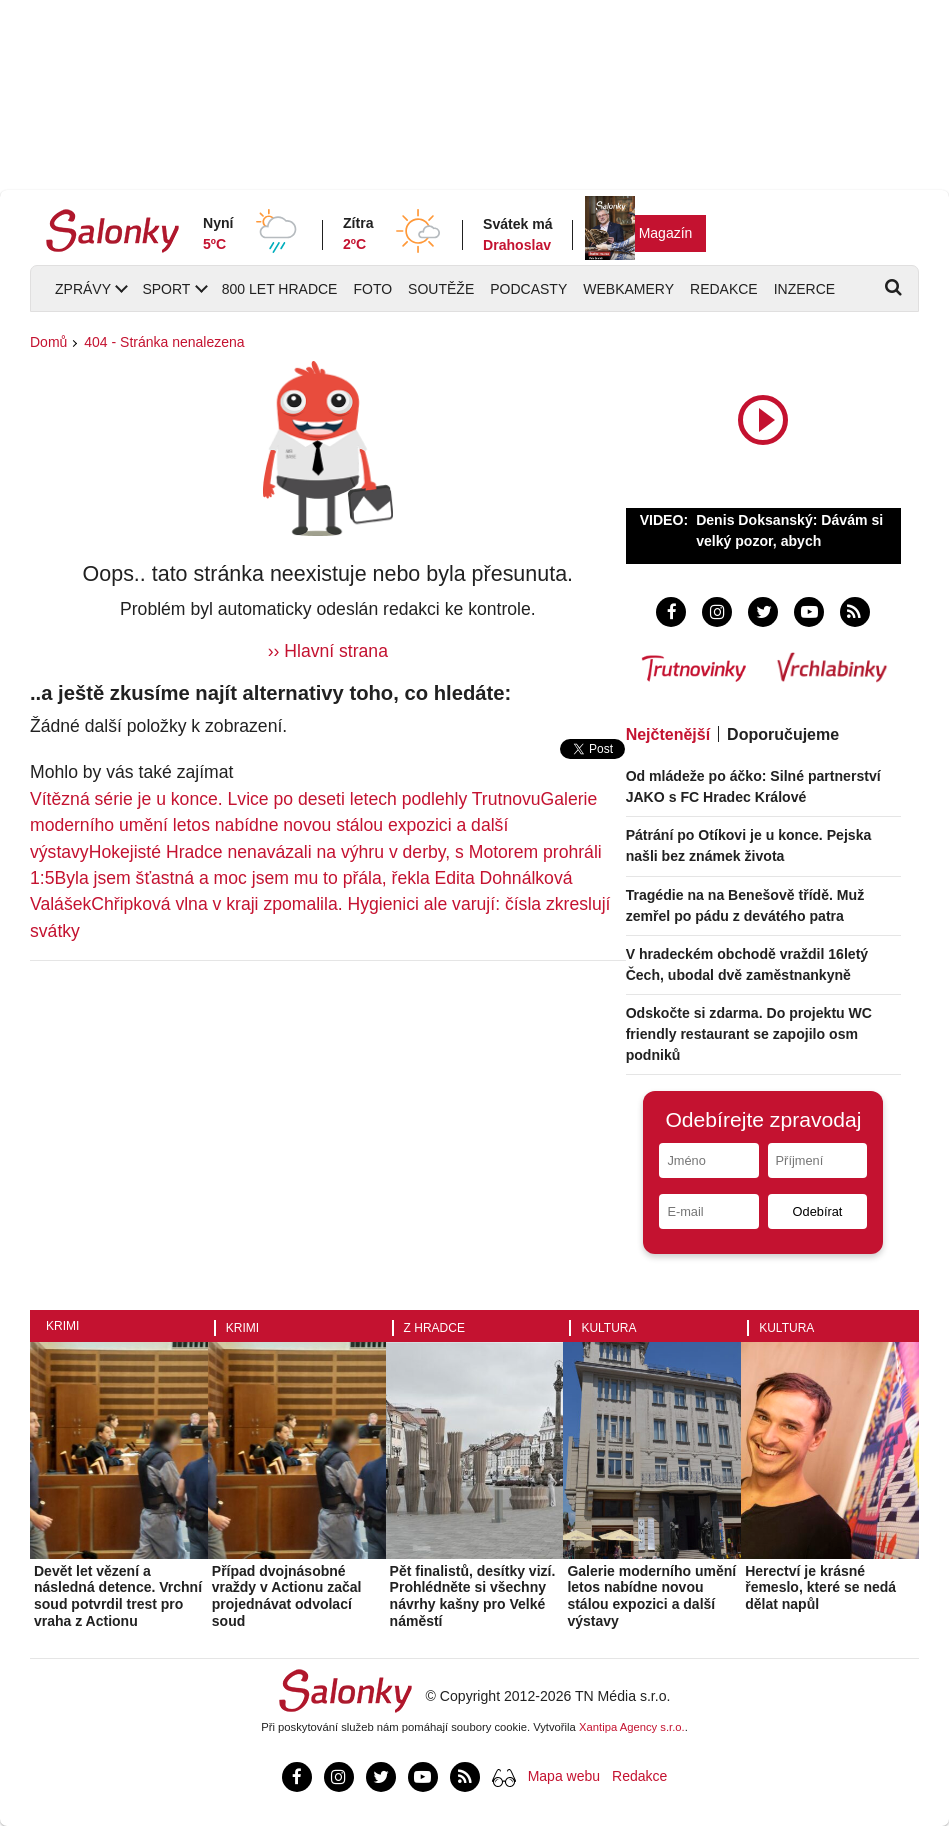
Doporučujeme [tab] (783, 734)
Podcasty (528, 289)
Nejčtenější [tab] (668, 734)
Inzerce (804, 289)
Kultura (608, 1328)
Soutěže (441, 289)
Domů (48, 342)
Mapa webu (564, 1776)
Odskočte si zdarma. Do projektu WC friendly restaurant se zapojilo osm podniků (749, 1034)
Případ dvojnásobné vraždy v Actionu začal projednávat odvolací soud (287, 1596)
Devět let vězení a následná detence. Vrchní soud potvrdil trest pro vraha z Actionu (118, 1596)
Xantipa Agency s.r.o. (632, 1727)
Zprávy (83, 289)
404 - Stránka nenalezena (164, 342)
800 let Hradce (280, 289)
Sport (166, 289)
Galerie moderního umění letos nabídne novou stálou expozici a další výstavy (313, 825)
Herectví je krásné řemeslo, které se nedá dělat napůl (820, 1588)
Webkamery (628, 289)
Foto (372, 289)
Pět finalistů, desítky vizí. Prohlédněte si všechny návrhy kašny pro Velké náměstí (473, 1596)
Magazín (666, 233)
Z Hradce (434, 1328)
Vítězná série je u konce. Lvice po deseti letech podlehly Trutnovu (285, 799)
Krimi (62, 1326)
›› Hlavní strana (328, 651)
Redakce (724, 289)
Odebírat (818, 1211)
